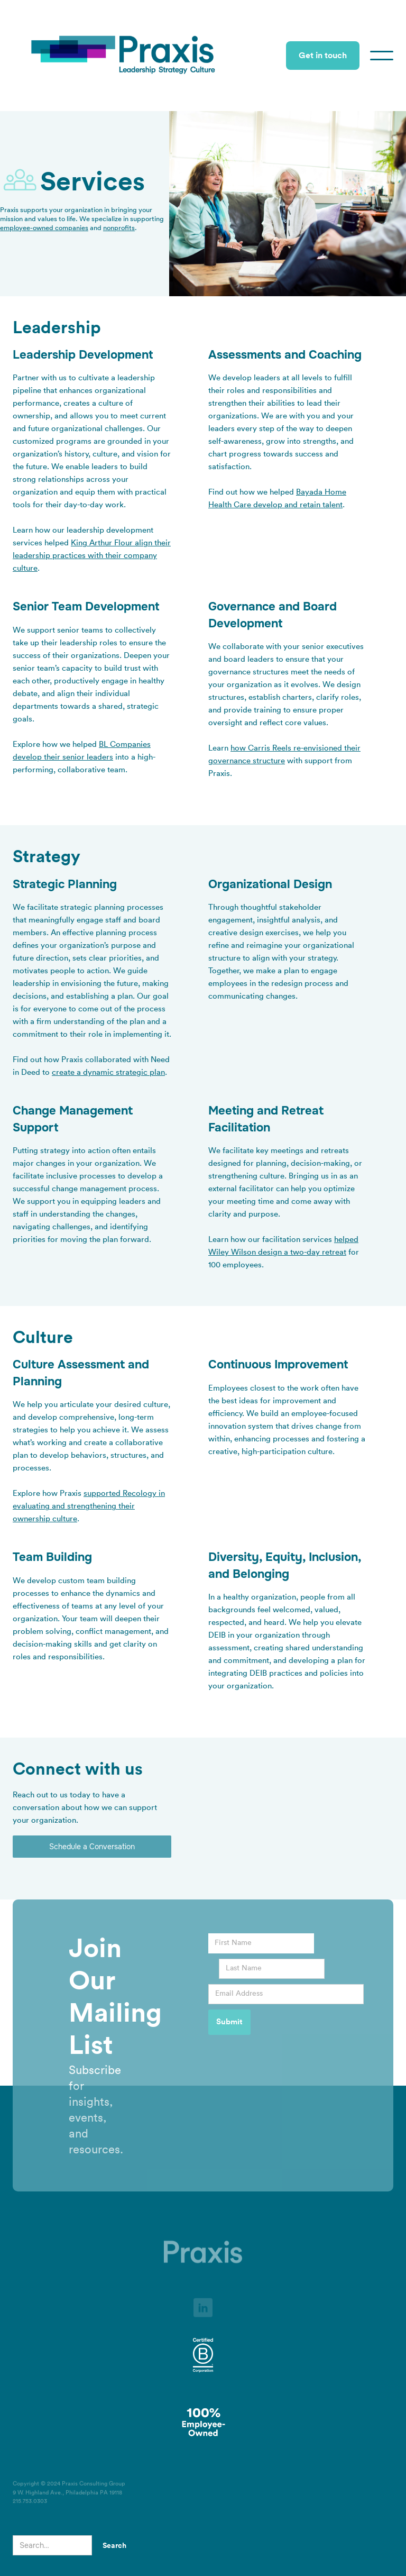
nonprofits (119, 227)
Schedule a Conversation (92, 1846)
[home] (124, 55)
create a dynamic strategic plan (108, 1072)
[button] (381, 55)
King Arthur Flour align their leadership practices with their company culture (92, 555)
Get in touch (323, 55)
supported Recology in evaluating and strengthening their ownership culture (89, 1506)
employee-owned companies (44, 227)
